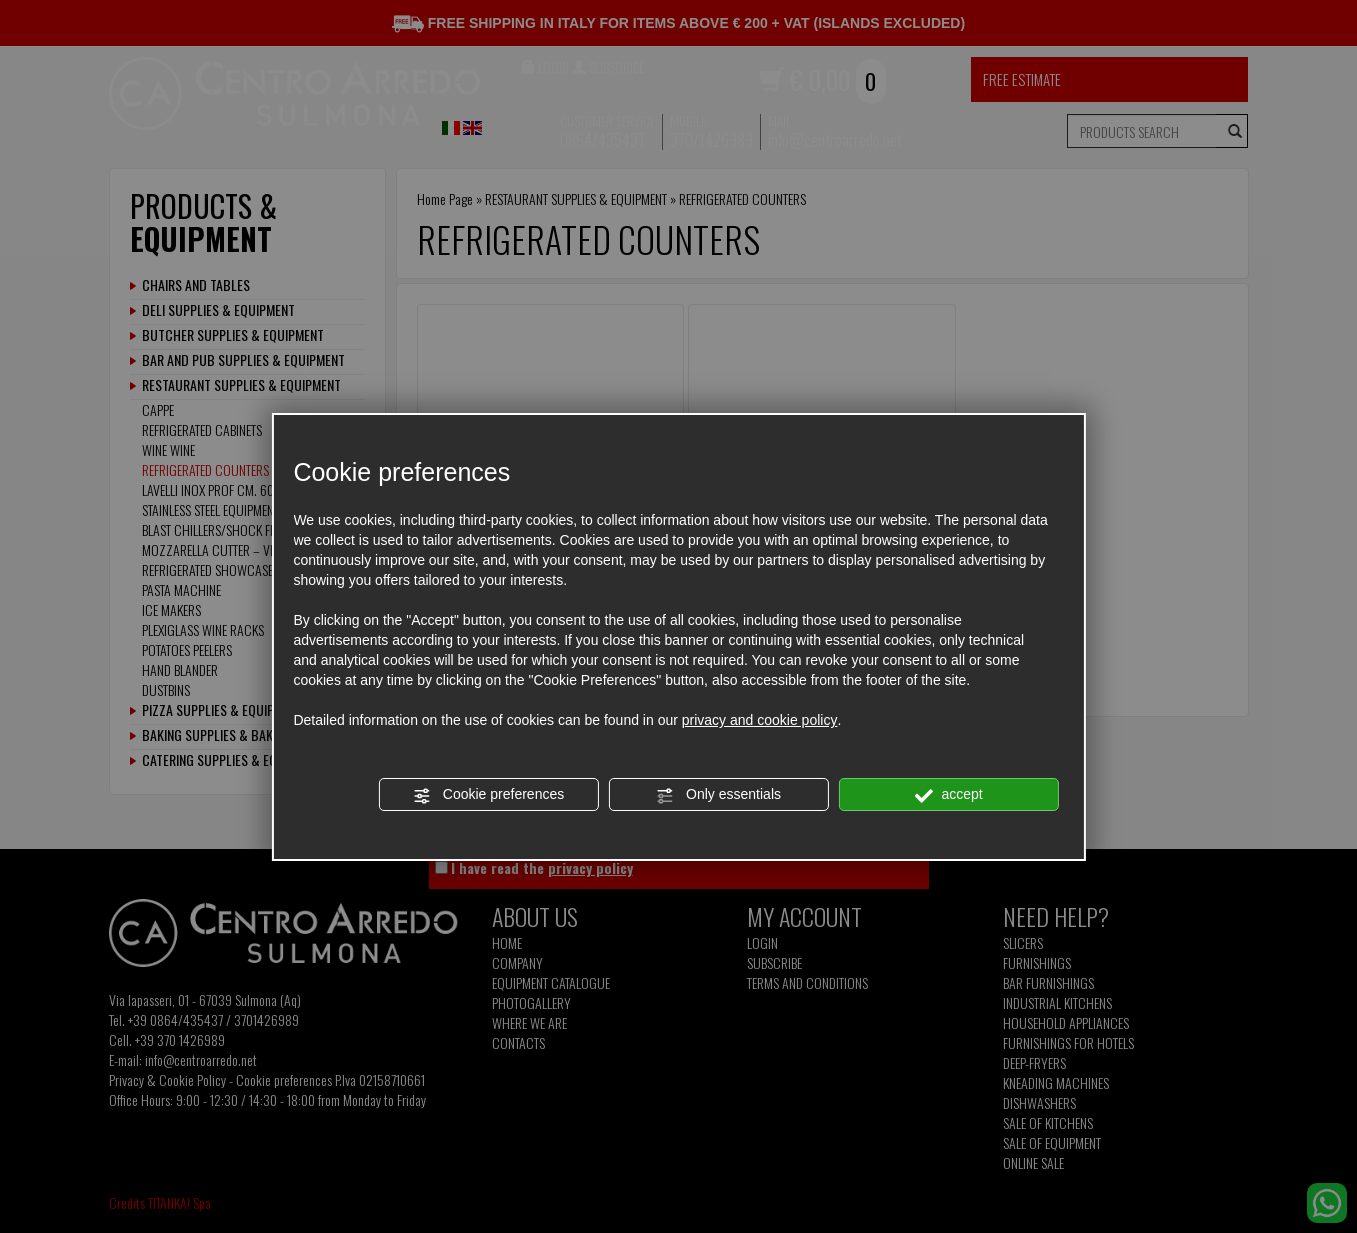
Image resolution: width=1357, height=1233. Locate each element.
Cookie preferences (488, 795)
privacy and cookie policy (760, 720)
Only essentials (718, 795)
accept (949, 795)
